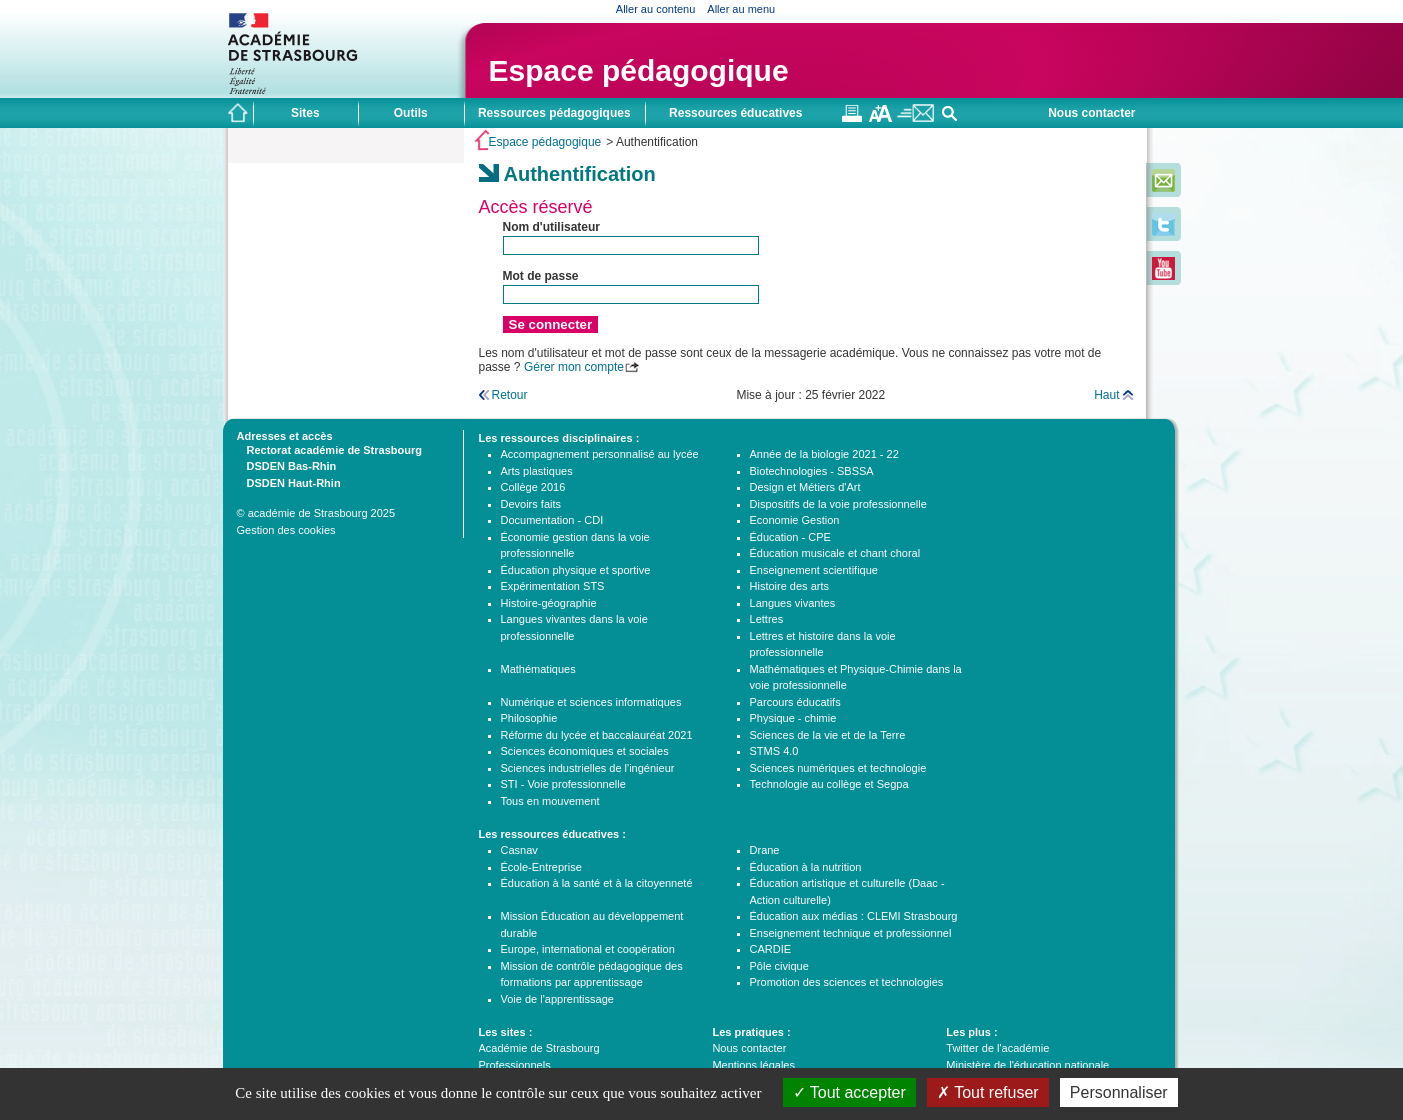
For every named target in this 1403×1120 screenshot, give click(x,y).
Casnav (519, 850)
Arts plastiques (537, 471)
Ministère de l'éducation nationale (1027, 1065)
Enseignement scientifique (814, 570)
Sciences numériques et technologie (838, 768)
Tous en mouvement (550, 801)
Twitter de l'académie (997, 1048)
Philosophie (529, 718)
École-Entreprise (541, 867)
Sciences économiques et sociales (585, 751)
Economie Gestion (795, 520)
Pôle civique (779, 966)
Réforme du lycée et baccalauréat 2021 (597, 735)
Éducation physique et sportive (576, 570)
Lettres (767, 619)
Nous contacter (1091, 113)
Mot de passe (541, 276)
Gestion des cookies (286, 530)
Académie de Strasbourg (539, 1048)
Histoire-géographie (549, 603)
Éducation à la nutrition (806, 867)
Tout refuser (988, 1092)
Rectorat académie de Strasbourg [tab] (329, 449)
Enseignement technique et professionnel (851, 933)
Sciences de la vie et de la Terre (828, 735)
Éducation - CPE (790, 537)
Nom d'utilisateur (552, 227)
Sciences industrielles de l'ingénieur (588, 768)
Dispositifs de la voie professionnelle (838, 504)
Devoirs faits (531, 504)
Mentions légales (753, 1065)
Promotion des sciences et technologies (847, 982)
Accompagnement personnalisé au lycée (600, 454)
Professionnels (515, 1065)
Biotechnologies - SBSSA (812, 471)
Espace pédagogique (639, 70)
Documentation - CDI (552, 520)
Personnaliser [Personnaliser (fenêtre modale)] (1119, 1092)
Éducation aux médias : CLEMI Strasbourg (854, 916)
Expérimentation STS (553, 586)
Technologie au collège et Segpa (829, 784)
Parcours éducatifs (795, 702)
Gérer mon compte (574, 367)
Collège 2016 (533, 487)
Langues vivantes (793, 603)
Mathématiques (538, 669)
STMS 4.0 (774, 751)
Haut (1106, 395)
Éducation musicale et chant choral (835, 553)
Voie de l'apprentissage (557, 999)
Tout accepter (849, 1092)
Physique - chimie (793, 718)
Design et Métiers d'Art (805, 487)
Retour (510, 395)
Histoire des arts (789, 586)
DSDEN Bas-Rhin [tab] (287, 465)
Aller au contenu (656, 9)
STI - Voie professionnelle (563, 784)
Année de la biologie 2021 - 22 (824, 454)
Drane (765, 850)
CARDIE (771, 949)
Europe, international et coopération (588, 949)
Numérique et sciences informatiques (591, 702)
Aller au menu (741, 9)
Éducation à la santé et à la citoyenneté (597, 883)
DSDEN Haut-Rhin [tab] (289, 482)
